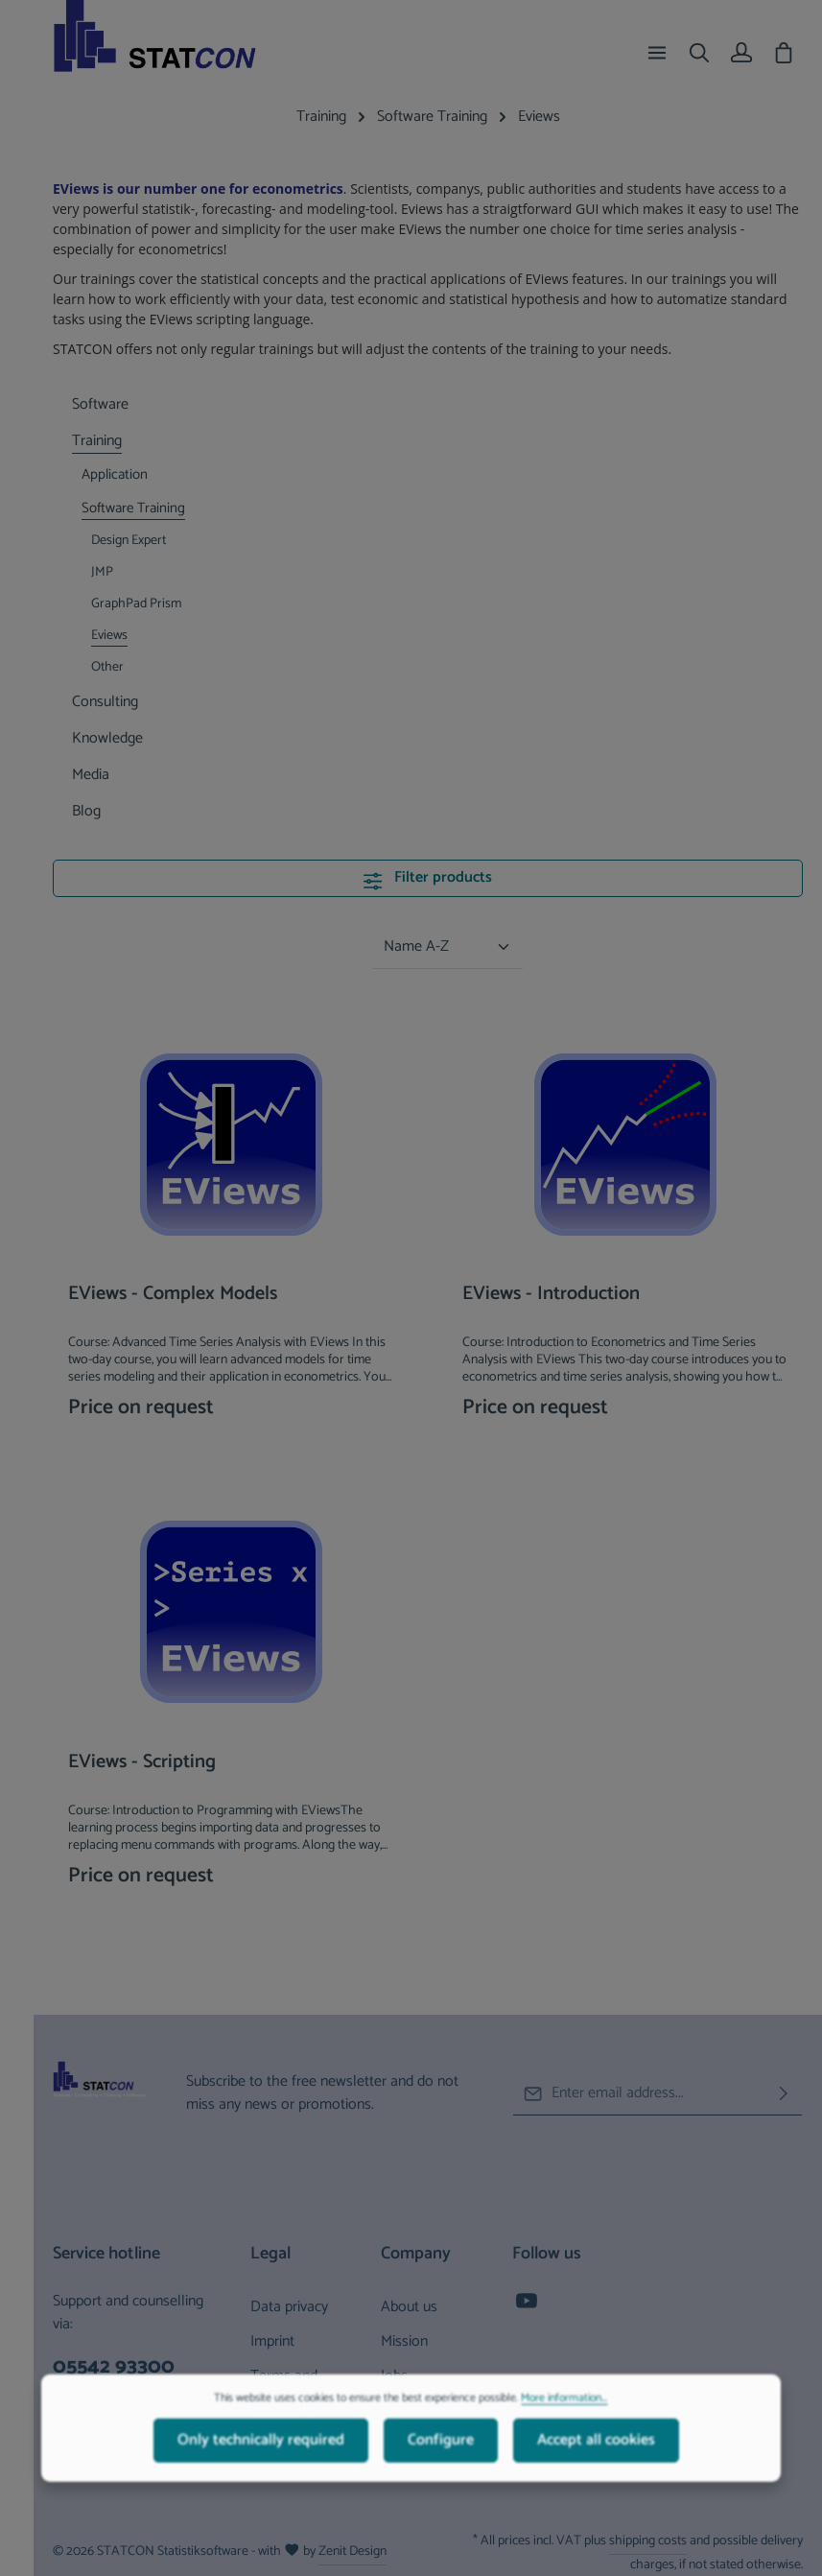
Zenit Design (352, 2552)
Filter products (427, 877)
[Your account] (741, 53)
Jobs (394, 2376)
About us (409, 2307)
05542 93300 (114, 2366)
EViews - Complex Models (172, 1296)
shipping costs (648, 2541)
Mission (404, 2341)
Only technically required (260, 2487)
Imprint (272, 2341)
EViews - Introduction (551, 1296)
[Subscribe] (783, 2093)
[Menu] (657, 53)
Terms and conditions (283, 2391)
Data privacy (289, 2307)
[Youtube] (526, 2307)
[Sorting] (447, 947)
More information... (564, 2445)
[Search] (699, 53)
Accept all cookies (596, 2487)
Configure (441, 2487)
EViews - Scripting (142, 1764)
